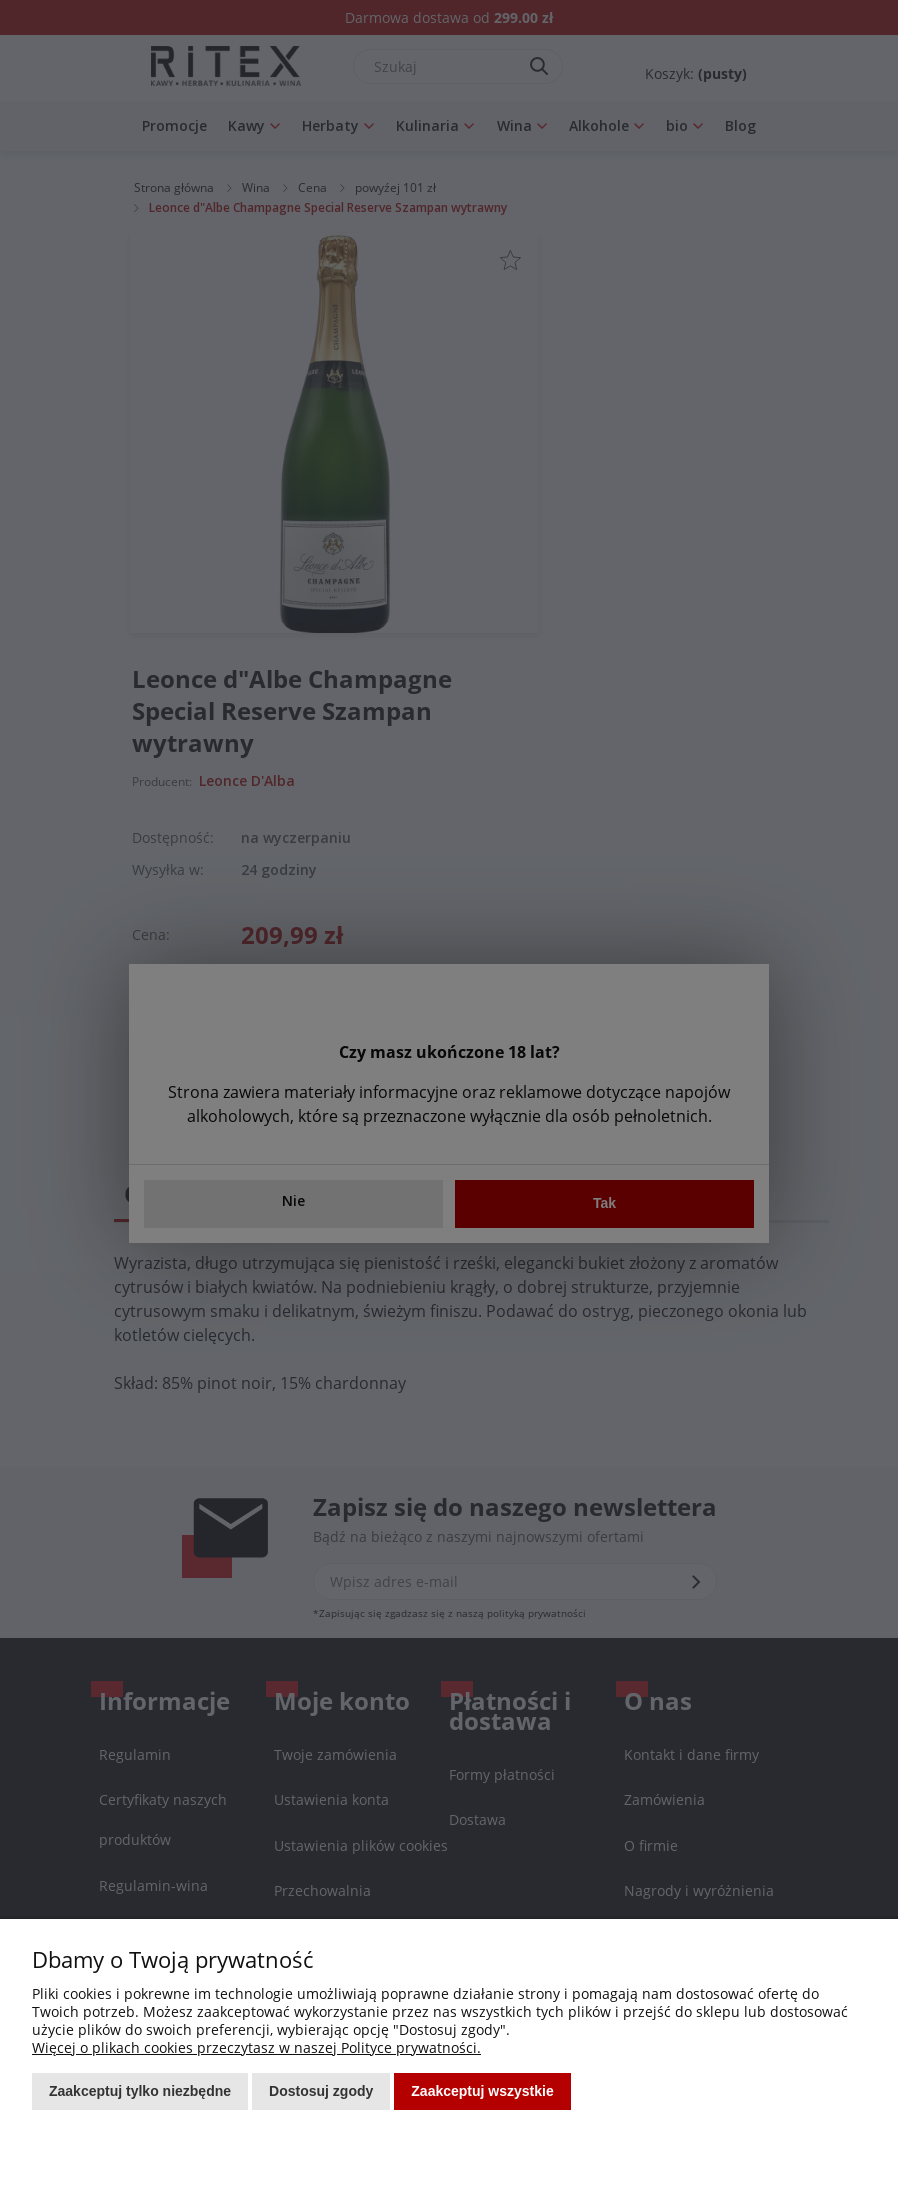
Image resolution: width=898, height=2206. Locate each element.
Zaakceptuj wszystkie (482, 2091)
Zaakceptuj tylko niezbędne (140, 2091)
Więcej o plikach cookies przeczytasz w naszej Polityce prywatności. (256, 2047)
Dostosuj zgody (321, 2091)
